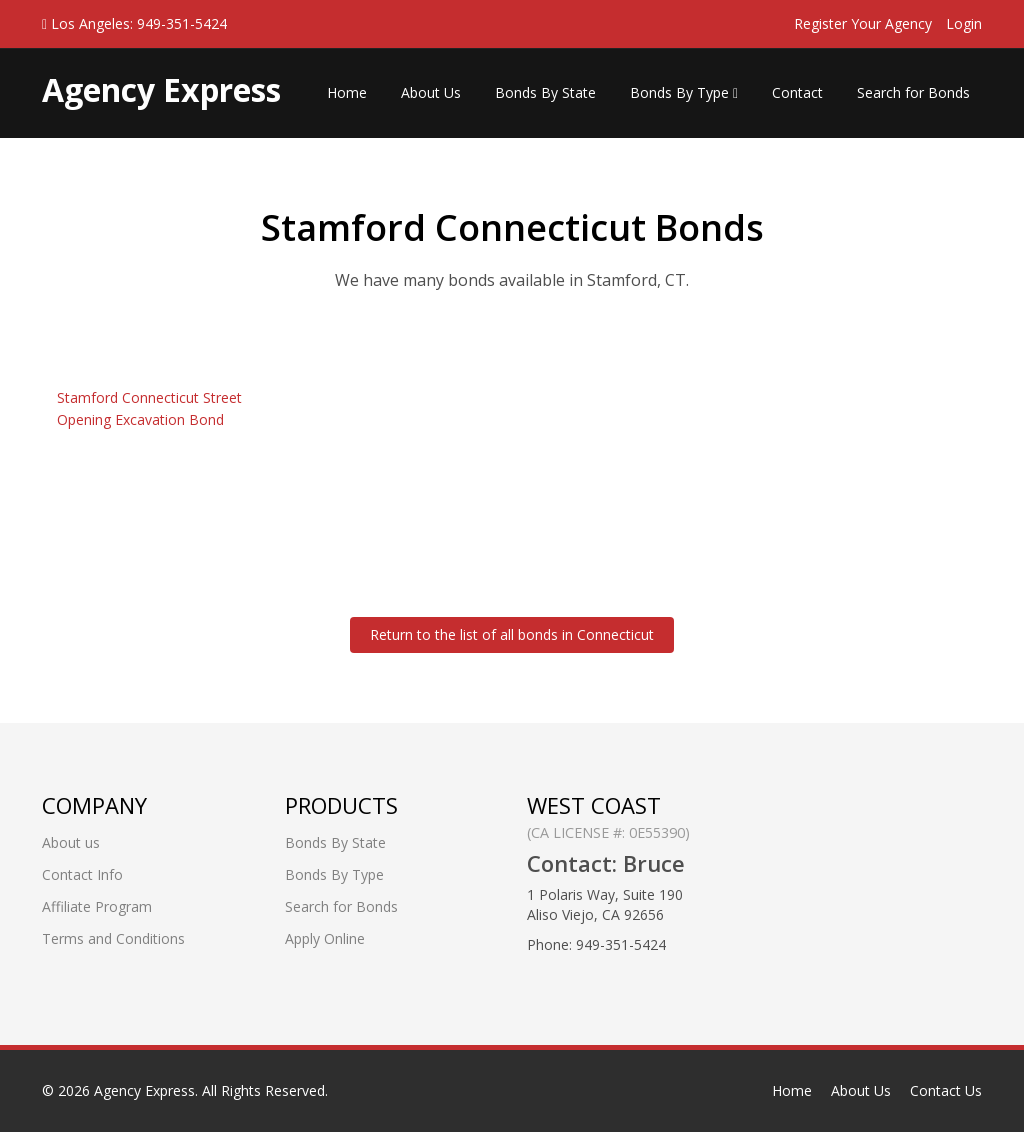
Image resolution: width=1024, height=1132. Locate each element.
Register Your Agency (863, 23)
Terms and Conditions (113, 938)
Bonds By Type (684, 92)
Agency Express (144, 1090)
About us (71, 842)
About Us (431, 92)
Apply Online (325, 938)
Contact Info (82, 874)
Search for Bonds (913, 92)
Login (964, 23)
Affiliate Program (97, 906)
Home (347, 92)
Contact (797, 92)
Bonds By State (545, 92)
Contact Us (946, 1090)
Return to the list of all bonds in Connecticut (512, 634)
